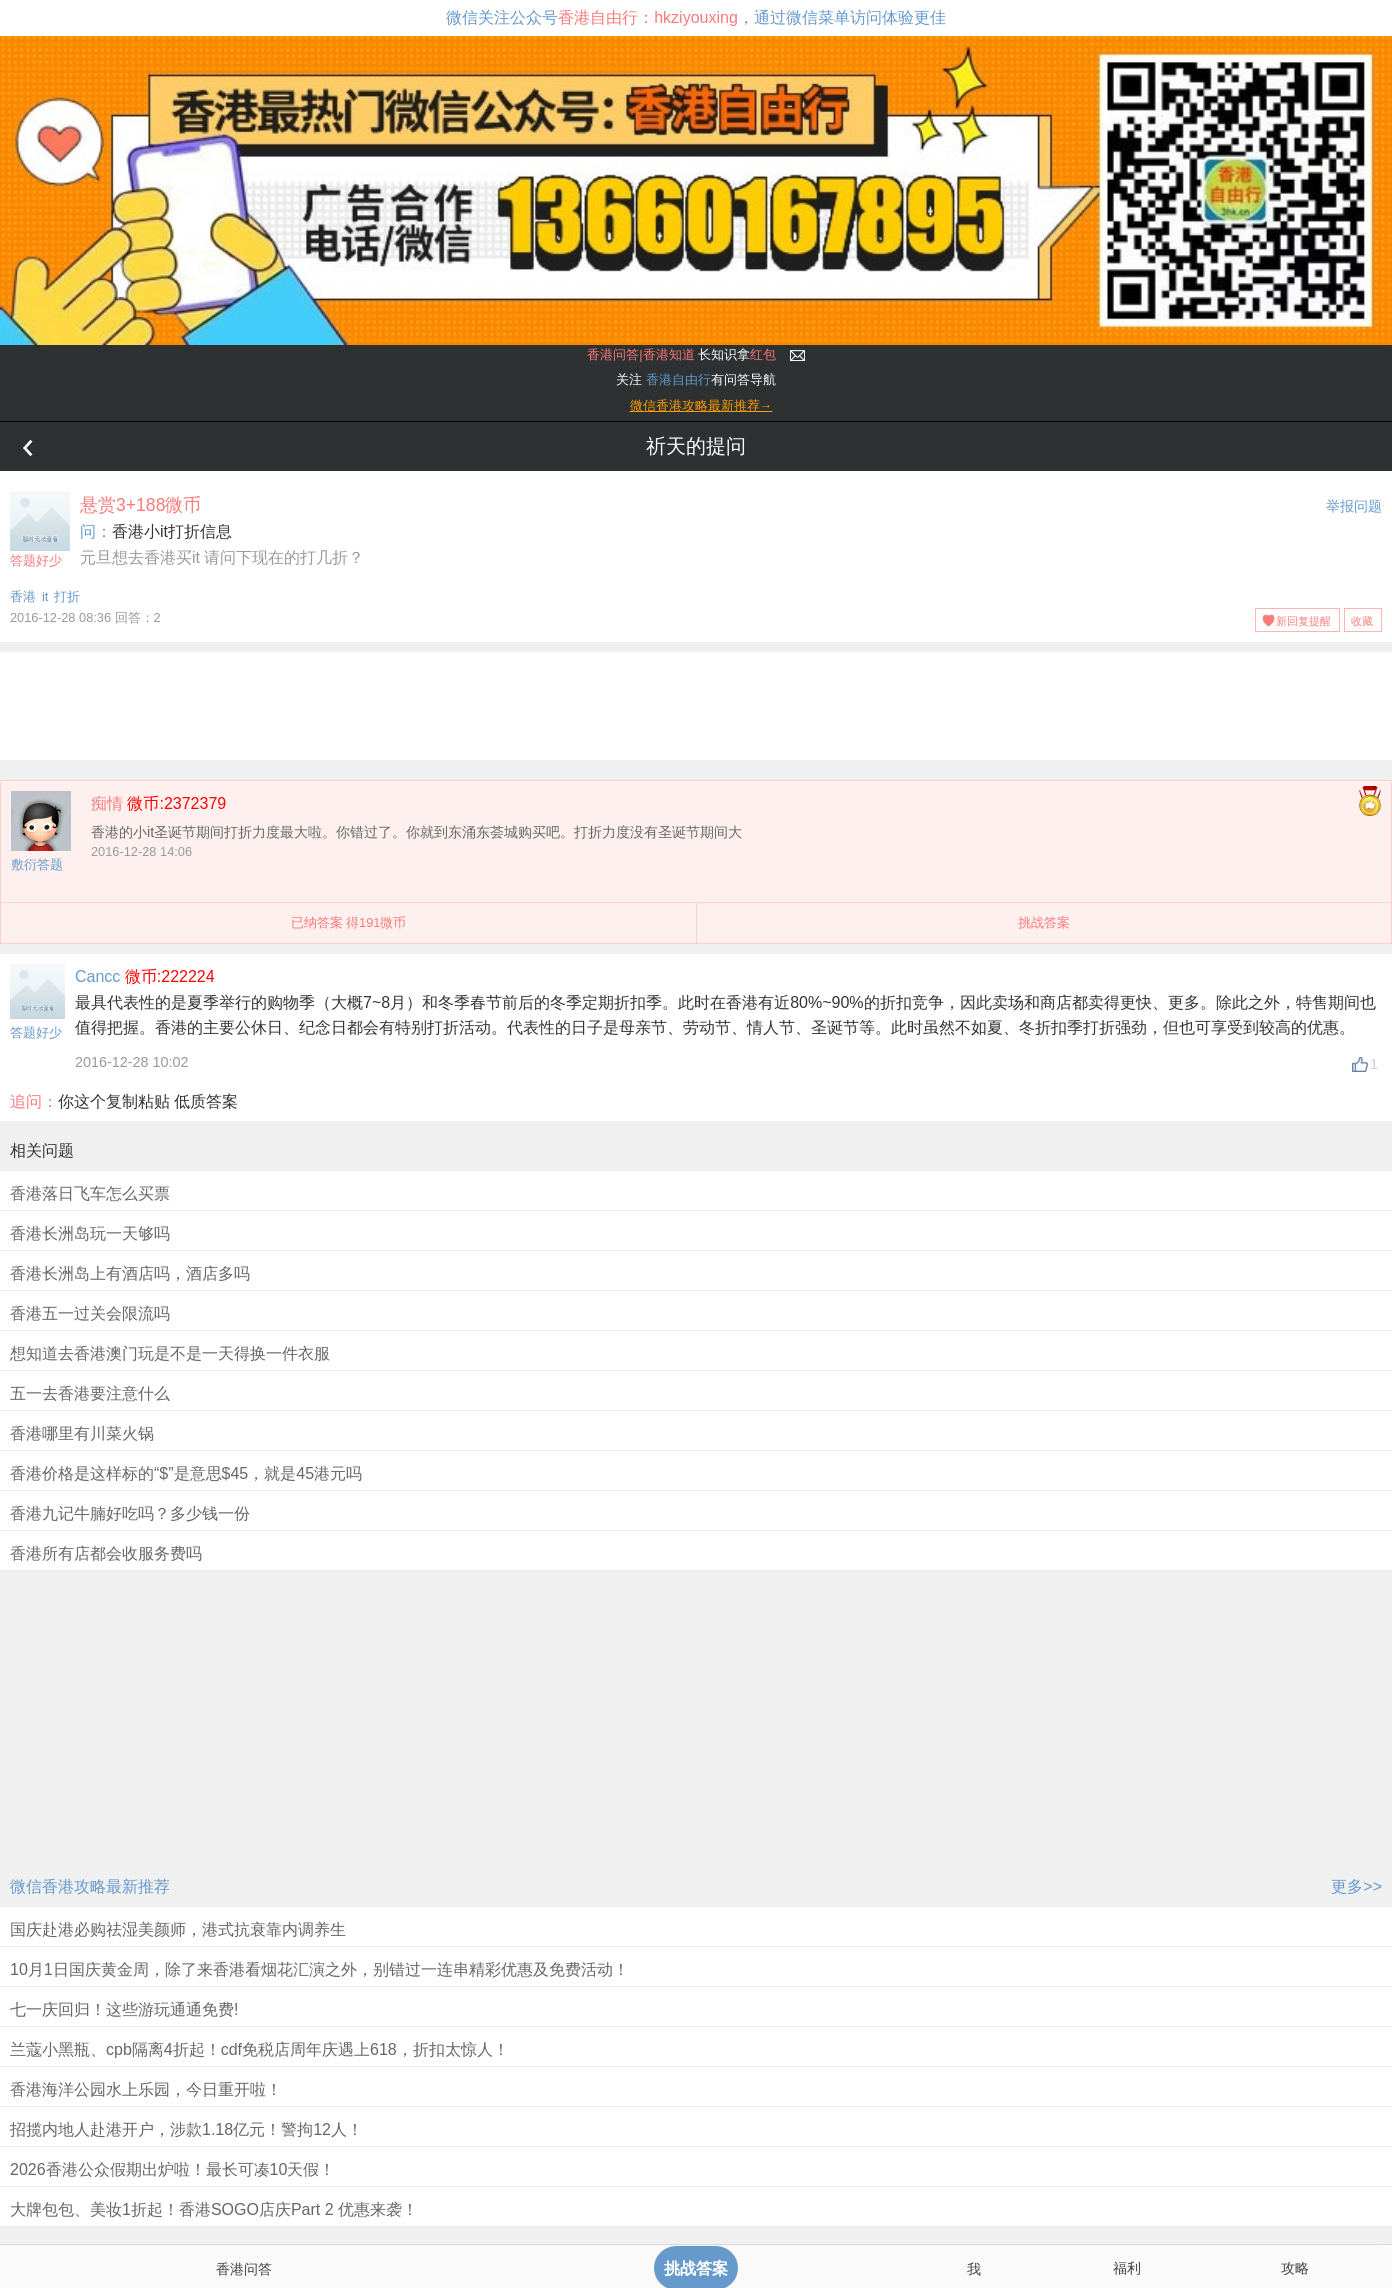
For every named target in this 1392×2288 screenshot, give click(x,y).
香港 (23, 596)
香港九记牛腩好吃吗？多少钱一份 (130, 1513)
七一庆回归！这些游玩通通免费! (124, 2009)
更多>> (1356, 1886)
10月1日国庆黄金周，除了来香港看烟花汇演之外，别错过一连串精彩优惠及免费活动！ (319, 1969)
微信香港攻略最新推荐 (90, 1886)
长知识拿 (681, 354)
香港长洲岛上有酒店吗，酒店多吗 (130, 1273)
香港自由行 (678, 379)
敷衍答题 (37, 864)
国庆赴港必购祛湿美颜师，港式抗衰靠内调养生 (178, 1929)
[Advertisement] (696, 702)
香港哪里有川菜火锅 (82, 1433)
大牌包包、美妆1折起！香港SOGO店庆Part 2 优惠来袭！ (214, 2209)
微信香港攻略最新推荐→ (701, 405)
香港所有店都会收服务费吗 (106, 1553)
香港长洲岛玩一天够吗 (90, 1233)
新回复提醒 (1303, 621)
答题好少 (40, 529)
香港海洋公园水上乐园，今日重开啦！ (146, 2089)
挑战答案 (1044, 922)
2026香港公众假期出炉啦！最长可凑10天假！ (172, 2169)
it (45, 596)
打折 (67, 596)
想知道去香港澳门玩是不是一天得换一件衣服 (170, 1353)
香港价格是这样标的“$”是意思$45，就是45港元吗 (186, 1473)
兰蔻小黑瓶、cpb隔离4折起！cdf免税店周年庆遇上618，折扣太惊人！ (259, 2049)
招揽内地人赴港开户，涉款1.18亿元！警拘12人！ (186, 2129)
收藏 (1362, 621)
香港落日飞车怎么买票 (90, 1193)
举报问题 (1354, 506)
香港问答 (244, 2269)
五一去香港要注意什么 (90, 1393)
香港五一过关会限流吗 (90, 1313)
